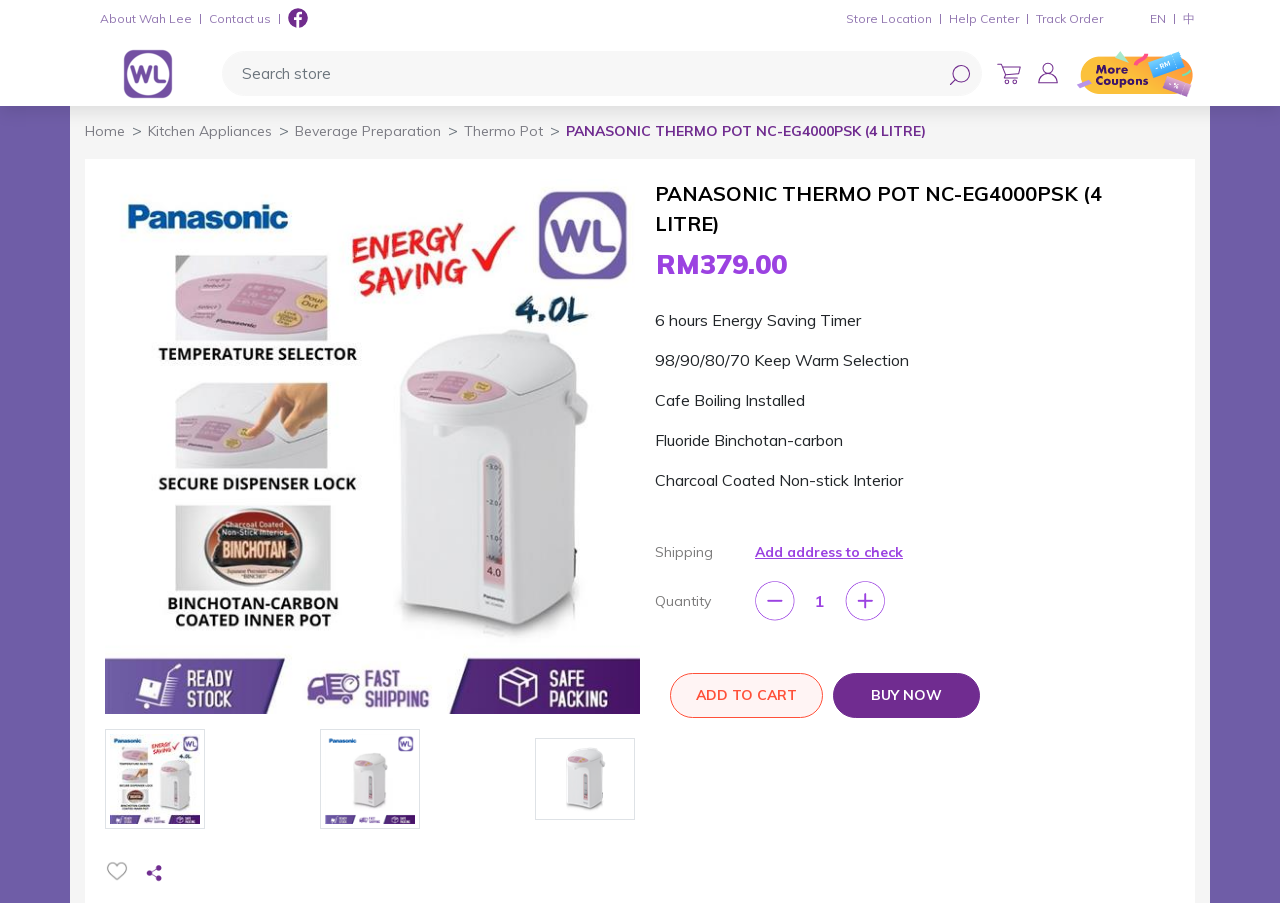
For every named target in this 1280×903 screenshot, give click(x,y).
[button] (1048, 73)
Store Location (889, 18)
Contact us (240, 18)
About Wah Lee (146, 18)
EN (1158, 18)
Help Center (984, 18)
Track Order (1069, 18)
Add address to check (829, 552)
